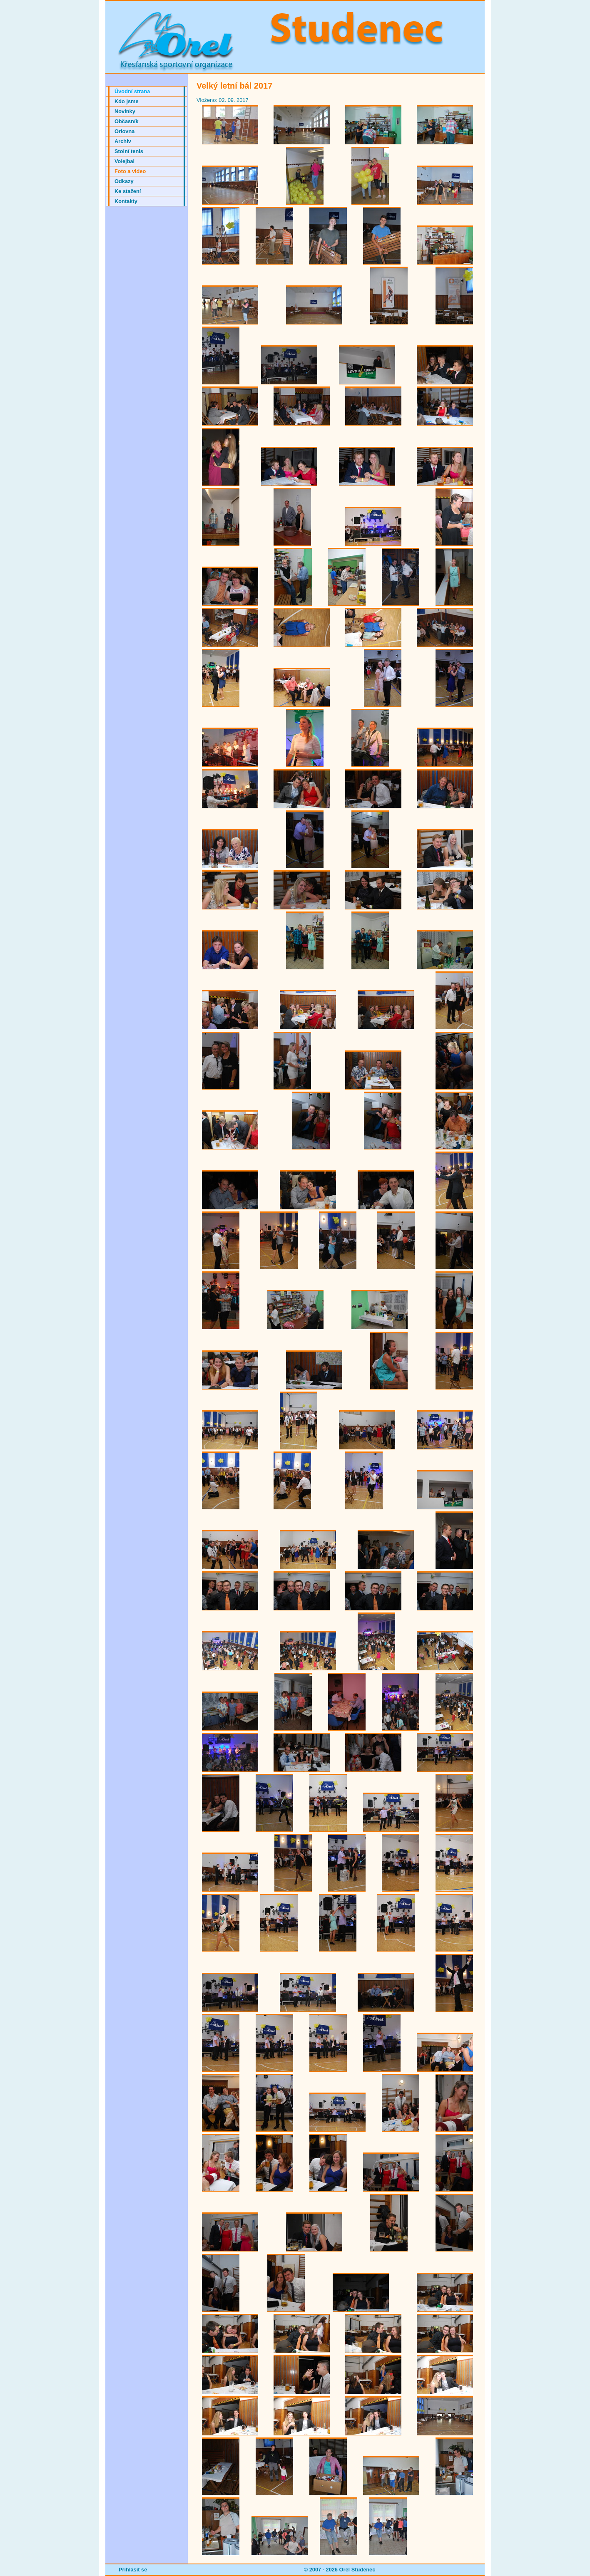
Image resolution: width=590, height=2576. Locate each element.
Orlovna (124, 131)
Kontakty (126, 201)
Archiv (123, 141)
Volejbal (124, 161)
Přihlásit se (133, 2569)
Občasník (127, 121)
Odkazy (124, 181)
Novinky (125, 111)
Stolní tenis (129, 151)
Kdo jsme (127, 101)
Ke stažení (128, 191)
